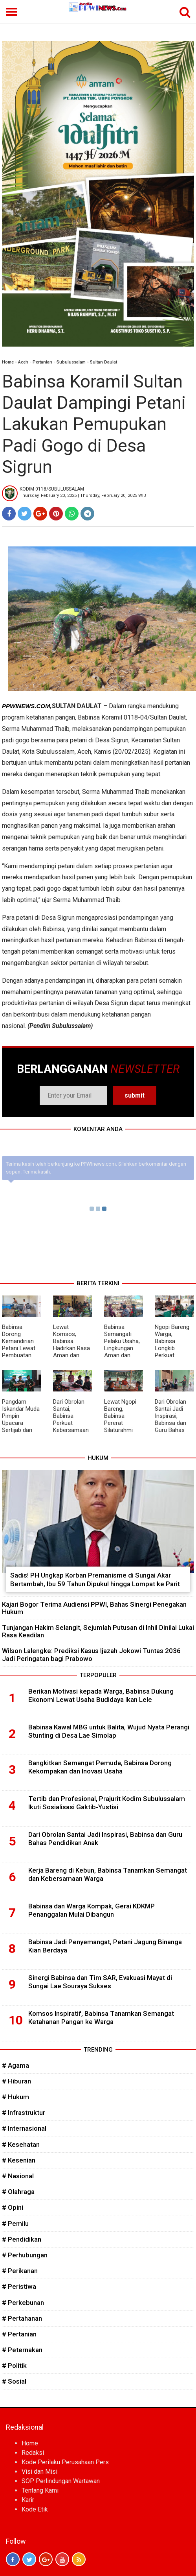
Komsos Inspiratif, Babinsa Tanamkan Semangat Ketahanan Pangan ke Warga (101, 2018)
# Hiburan (16, 2081)
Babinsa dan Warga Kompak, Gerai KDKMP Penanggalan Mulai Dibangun (91, 1910)
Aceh (23, 362)
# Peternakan (22, 2350)
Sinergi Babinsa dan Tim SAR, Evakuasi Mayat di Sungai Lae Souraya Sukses (100, 1982)
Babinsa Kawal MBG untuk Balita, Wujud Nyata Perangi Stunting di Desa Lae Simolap (108, 1731)
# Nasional (18, 2176)
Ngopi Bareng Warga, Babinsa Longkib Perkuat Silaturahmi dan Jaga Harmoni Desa (173, 1351)
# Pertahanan (22, 2318)
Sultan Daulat (103, 362)
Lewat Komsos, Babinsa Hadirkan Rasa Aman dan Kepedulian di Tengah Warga (71, 1348)
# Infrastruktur (23, 2113)
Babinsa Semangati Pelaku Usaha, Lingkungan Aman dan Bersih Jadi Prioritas (122, 1348)
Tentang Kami (40, 2490)
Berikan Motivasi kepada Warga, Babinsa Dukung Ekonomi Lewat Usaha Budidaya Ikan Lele (101, 1695)
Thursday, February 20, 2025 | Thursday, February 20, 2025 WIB (83, 495)
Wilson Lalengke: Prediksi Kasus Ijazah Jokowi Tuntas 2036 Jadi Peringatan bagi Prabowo (91, 1654)
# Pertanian (19, 2334)
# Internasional (24, 2128)
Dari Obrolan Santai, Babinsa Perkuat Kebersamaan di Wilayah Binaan (71, 1423)
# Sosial (14, 2381)
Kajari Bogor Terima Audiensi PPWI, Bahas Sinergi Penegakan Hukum (94, 1608)
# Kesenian (18, 2160)
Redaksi (33, 2452)
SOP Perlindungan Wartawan (61, 2481)
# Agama (15, 2065)
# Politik (14, 2365)
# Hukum (15, 2097)
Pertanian (42, 362)
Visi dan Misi (39, 2471)
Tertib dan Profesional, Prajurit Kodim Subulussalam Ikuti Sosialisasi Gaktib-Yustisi (106, 1803)
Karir (28, 2500)
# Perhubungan (25, 2255)
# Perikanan (20, 2271)
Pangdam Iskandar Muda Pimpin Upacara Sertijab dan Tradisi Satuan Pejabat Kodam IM (21, 1426)
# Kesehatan (21, 2144)
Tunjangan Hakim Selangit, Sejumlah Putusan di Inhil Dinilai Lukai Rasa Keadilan (98, 1631)
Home (8, 362)
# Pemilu (15, 2223)
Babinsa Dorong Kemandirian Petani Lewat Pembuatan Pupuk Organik (20, 1344)
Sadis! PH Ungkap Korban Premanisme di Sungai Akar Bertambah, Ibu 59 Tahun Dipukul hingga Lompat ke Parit (95, 1579)
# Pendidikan (21, 2239)
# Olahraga (18, 2192)
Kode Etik (35, 2509)
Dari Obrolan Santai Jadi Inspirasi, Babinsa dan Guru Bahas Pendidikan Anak (170, 1423)
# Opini (12, 2207)
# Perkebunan (23, 2303)
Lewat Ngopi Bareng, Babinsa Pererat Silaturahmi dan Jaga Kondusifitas (120, 1423)
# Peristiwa (19, 2286)
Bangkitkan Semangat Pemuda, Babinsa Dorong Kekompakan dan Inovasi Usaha (100, 1767)
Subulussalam (71, 362)
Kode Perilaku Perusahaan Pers (65, 2462)
